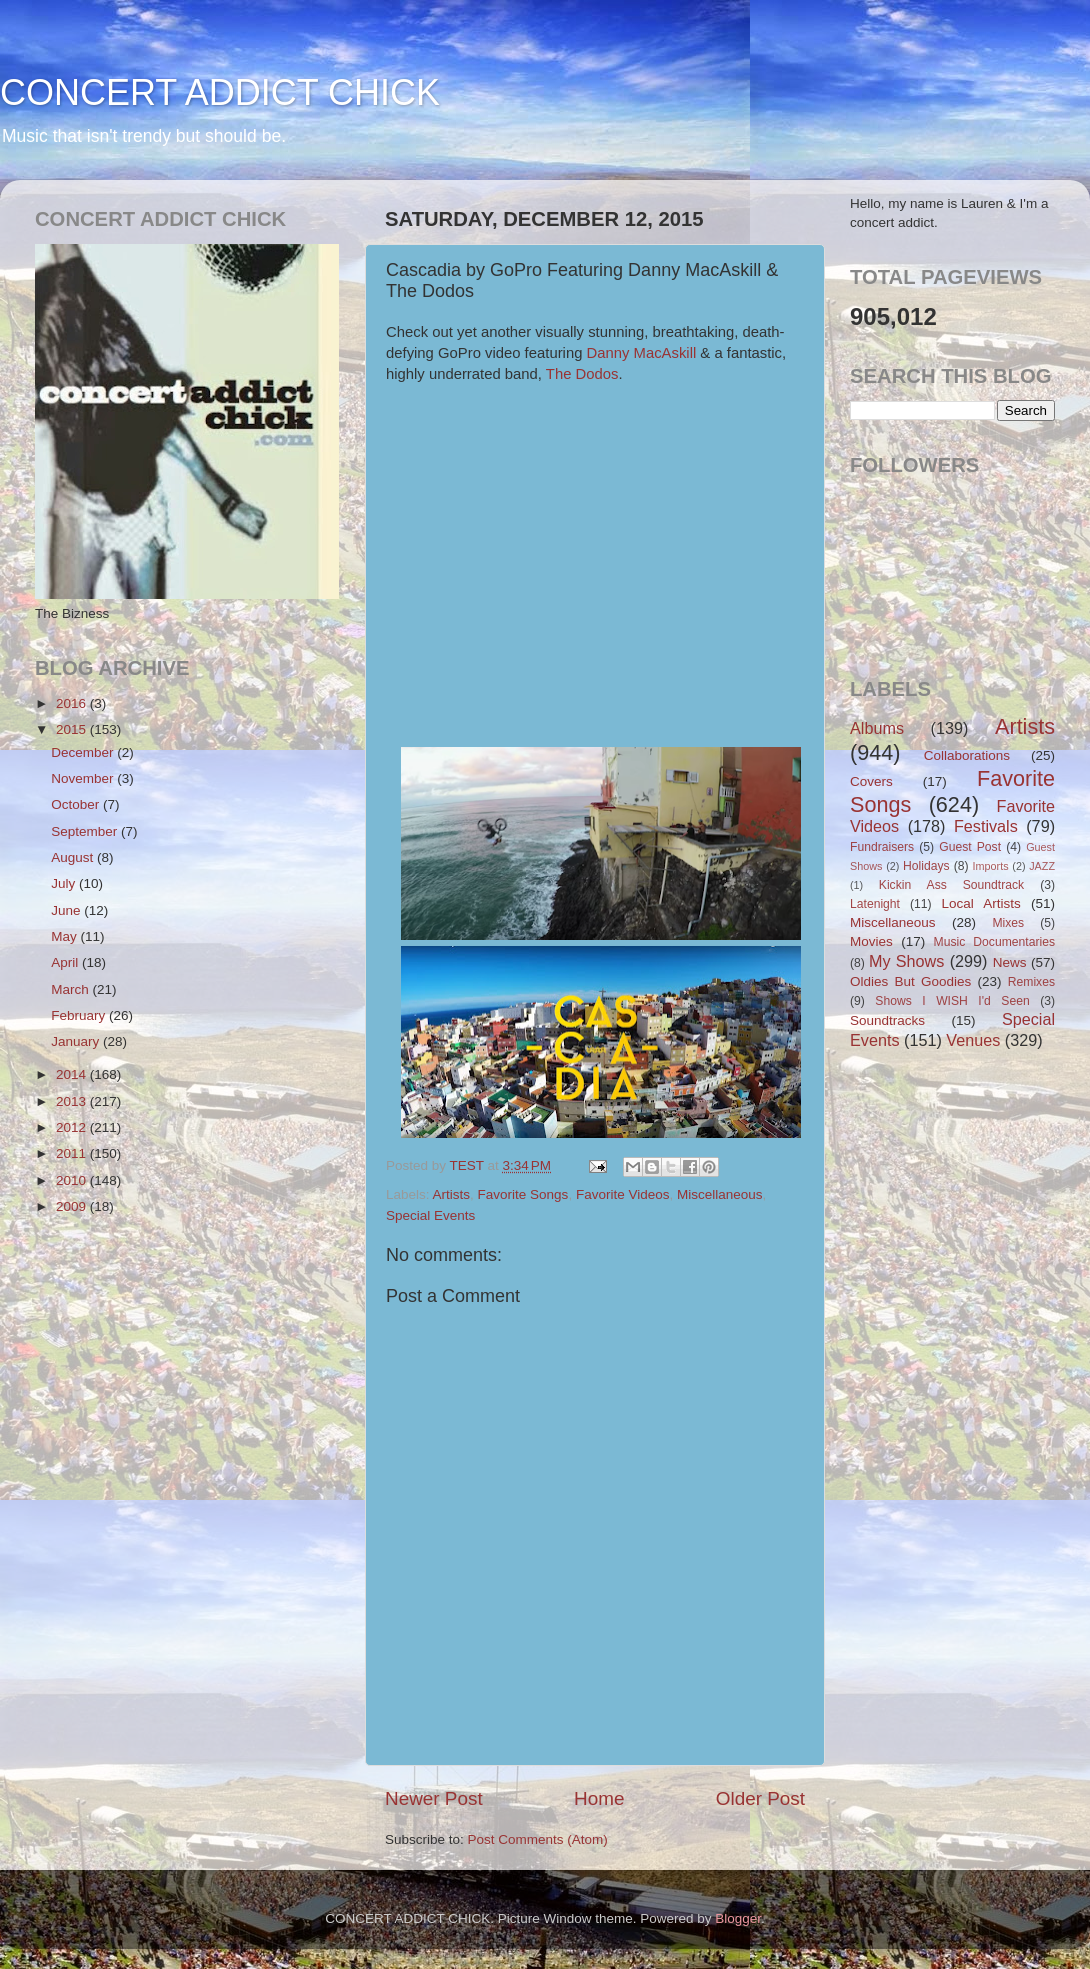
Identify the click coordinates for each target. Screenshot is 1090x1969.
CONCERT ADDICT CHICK (220, 92)
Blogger (738, 1918)
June (67, 910)
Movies (871, 941)
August (74, 857)
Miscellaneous (720, 1194)
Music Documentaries (994, 942)
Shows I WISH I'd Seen (952, 1001)
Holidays (926, 866)
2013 (73, 1101)
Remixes (1031, 982)
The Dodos (582, 374)
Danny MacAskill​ (642, 353)
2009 (73, 1206)
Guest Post (970, 847)
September (86, 831)
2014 (73, 1074)
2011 (73, 1153)
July (65, 883)
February (80, 1015)
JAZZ (1042, 866)
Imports (991, 866)
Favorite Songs (523, 1194)
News (1010, 962)
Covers (871, 781)
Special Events (430, 1215)
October (77, 804)
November (84, 778)
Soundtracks (887, 1020)
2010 (73, 1180)
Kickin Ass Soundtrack (951, 885)
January (77, 1041)
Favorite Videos (623, 1194)
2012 (73, 1127)
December (84, 752)
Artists (452, 1194)
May (65, 936)
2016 (73, 703)
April (66, 962)
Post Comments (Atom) (538, 1839)
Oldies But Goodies (910, 981)
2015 (73, 729)
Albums (877, 728)
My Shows (906, 961)
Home (599, 1798)
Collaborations (967, 755)
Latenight (875, 904)
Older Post (760, 1798)
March (71, 989)
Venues (973, 1040)
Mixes (1008, 923)
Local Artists (980, 903)
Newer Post (434, 1798)
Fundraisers (882, 847)
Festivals (986, 826)
